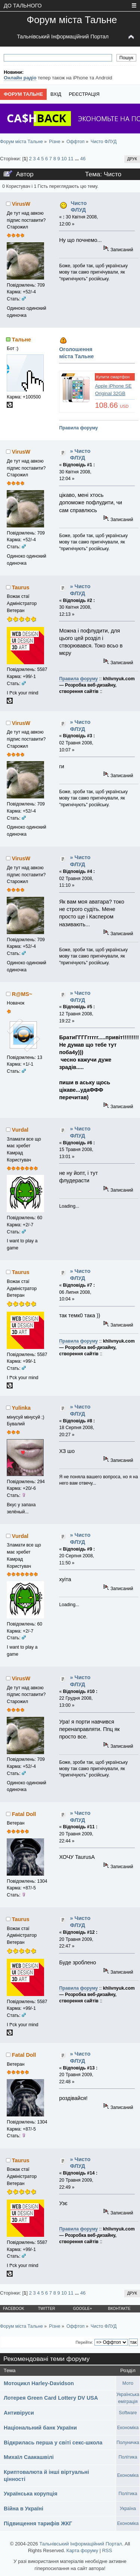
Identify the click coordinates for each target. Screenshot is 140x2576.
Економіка (128, 2427)
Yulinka (21, 1408)
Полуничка (127, 2442)
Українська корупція (30, 2494)
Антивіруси (19, 2413)
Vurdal (20, 1130)
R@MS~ (22, 994)
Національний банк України (40, 2428)
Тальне (21, 340)
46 (82, 158)
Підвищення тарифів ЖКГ (38, 2523)
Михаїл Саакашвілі (29, 2457)
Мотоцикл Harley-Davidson (39, 2383)
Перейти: (84, 2342)
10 (63, 158)
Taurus (20, 587)
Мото (127, 2383)
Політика (127, 2457)
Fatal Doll (24, 1814)
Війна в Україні (23, 2509)
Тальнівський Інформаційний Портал (63, 37)
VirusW (21, 204)
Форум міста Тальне (72, 20)
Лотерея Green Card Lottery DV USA (51, 2398)
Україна (128, 2508)
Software (128, 2412)
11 (70, 158)
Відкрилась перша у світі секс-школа (53, 2443)
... (77, 158)
